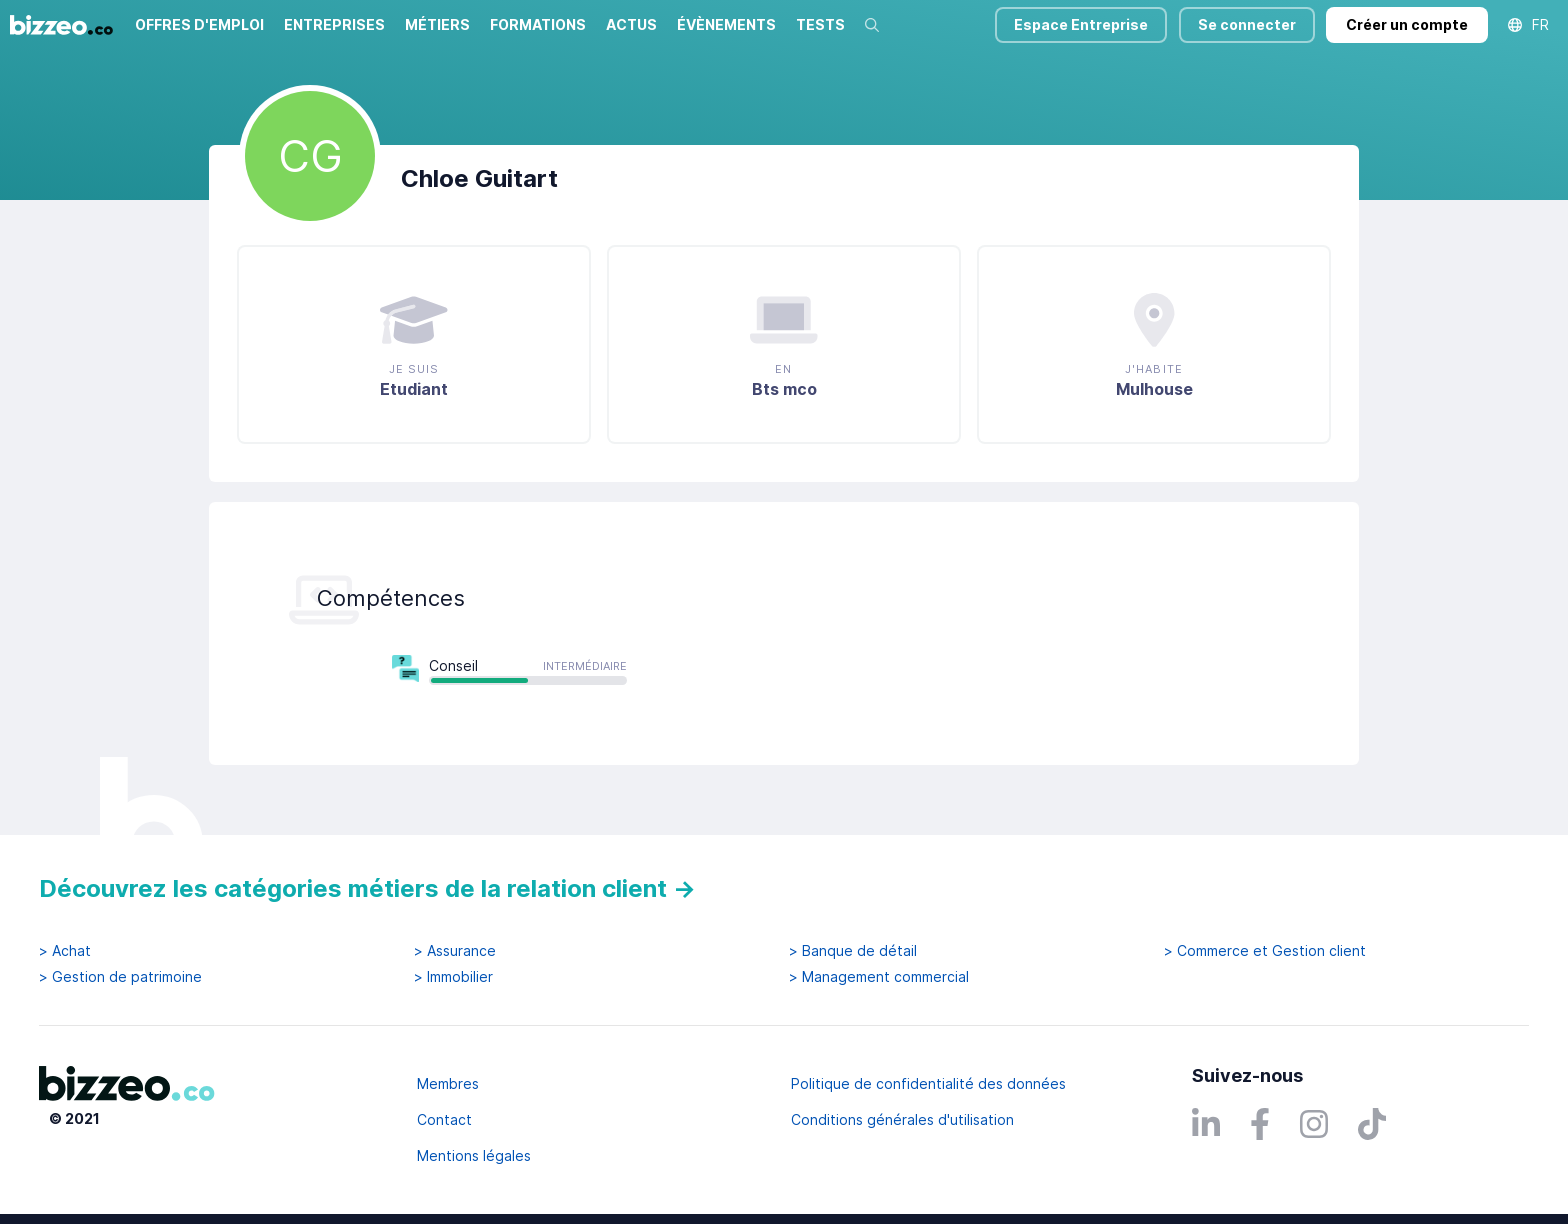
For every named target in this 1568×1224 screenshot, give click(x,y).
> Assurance (455, 951)
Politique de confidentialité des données (928, 1083)
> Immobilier (453, 977)
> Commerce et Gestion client (1265, 951)
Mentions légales (474, 1155)
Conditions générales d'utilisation (902, 1119)
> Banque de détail (853, 951)
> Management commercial (879, 977)
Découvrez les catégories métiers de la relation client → (367, 888)
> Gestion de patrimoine (120, 977)
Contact (444, 1119)
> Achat (65, 951)
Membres (448, 1083)
